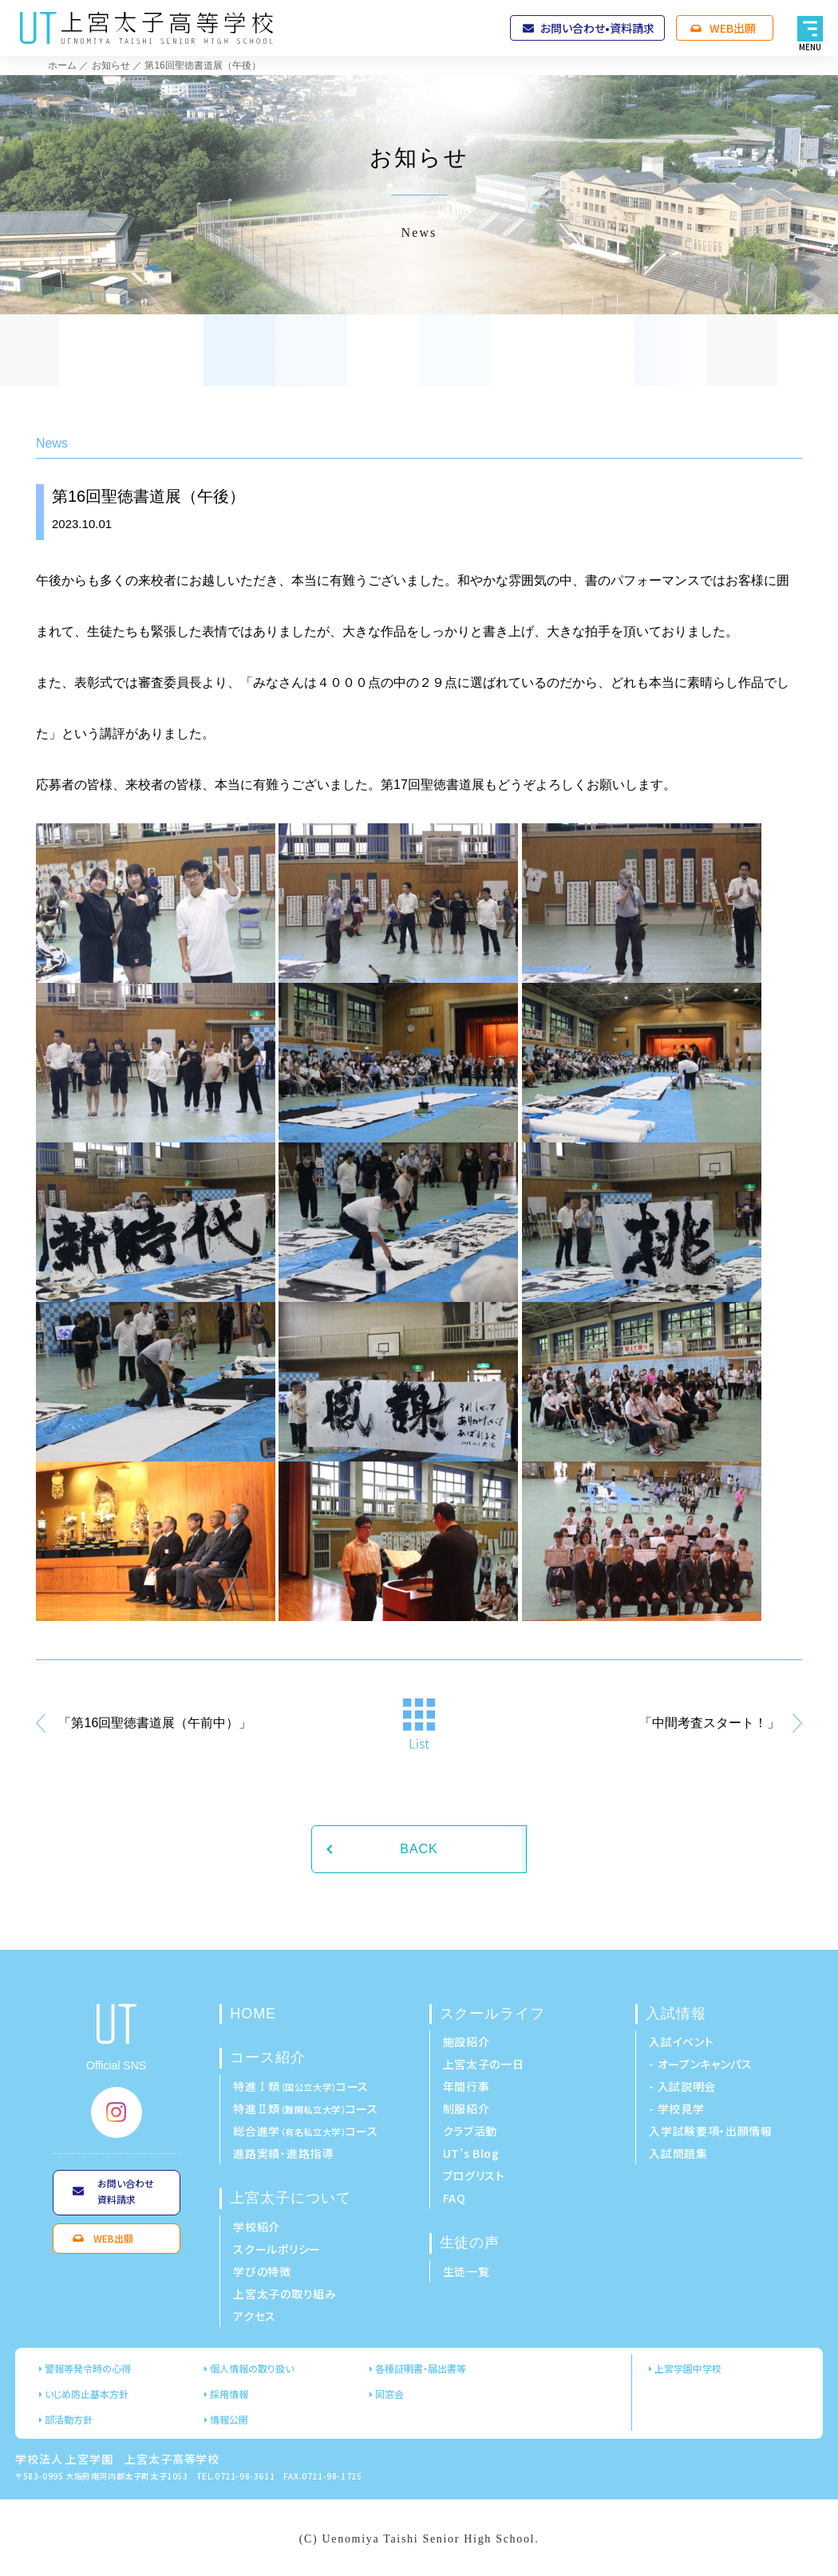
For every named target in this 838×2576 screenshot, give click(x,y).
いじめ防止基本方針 (86, 2393)
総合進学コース (305, 2131)
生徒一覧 (466, 2271)
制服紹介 (466, 2108)
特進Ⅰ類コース (301, 2086)
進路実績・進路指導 (283, 2153)
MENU (810, 46)
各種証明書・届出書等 (420, 2368)
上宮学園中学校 (687, 2368)
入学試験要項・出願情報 (711, 2131)
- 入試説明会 (682, 2086)
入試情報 (676, 2014)
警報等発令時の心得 (88, 2368)
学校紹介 (256, 2227)
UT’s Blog (471, 2153)
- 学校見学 (676, 2108)
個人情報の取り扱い (252, 2368)
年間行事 (466, 2086)
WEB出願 (733, 28)
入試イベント (681, 2041)
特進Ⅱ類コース (305, 2108)
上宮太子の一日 (483, 2064)
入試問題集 (678, 2153)
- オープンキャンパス (701, 2064)
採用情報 (229, 2393)
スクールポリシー (277, 2249)
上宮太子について (290, 2198)
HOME (253, 2014)
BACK (418, 1849)
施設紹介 (466, 2041)
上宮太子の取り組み (284, 2294)
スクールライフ (492, 2014)
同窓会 (389, 2393)
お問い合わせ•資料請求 (597, 28)
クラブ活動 (470, 2131)
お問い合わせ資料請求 (125, 2191)
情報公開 (229, 2419)
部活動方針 (69, 2419)
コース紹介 (268, 2057)
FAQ (454, 2198)
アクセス (254, 2316)
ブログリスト (474, 2175)
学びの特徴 (262, 2271)
